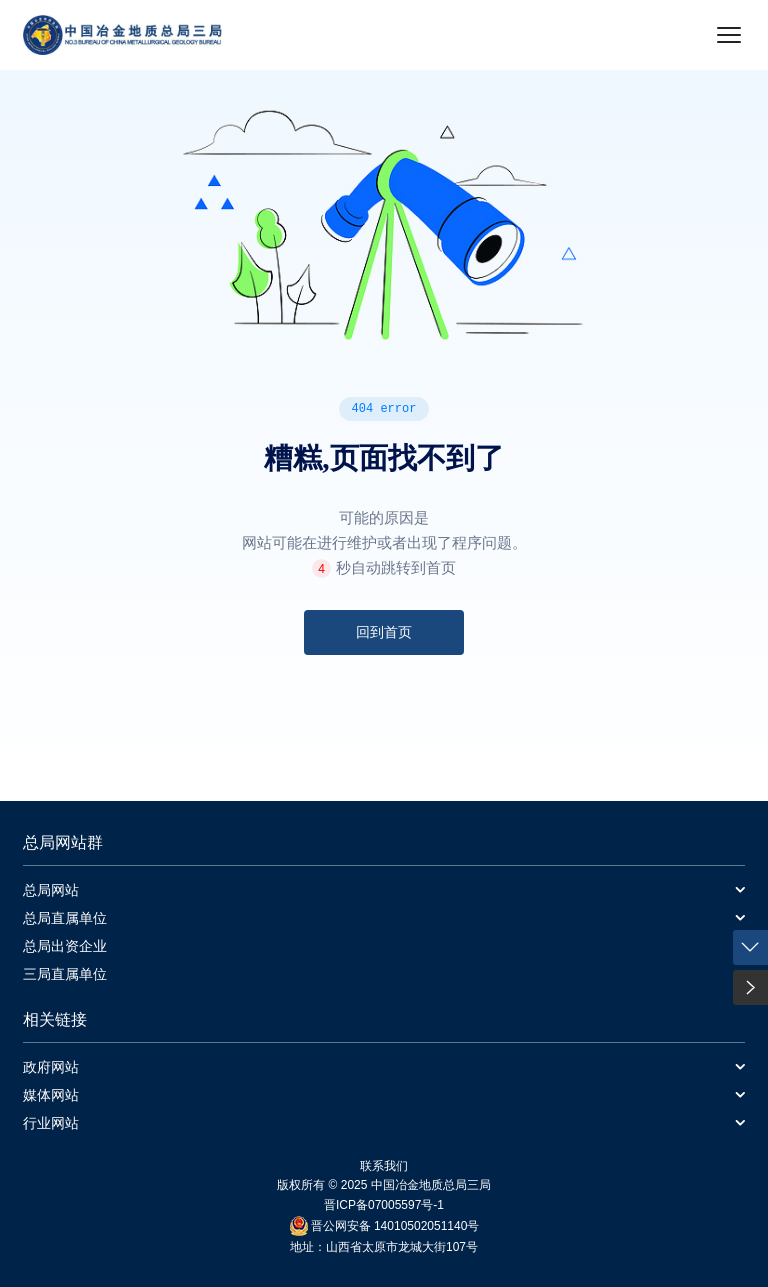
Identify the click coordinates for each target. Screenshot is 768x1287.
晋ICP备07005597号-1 (384, 1205)
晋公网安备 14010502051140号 (395, 1226)
